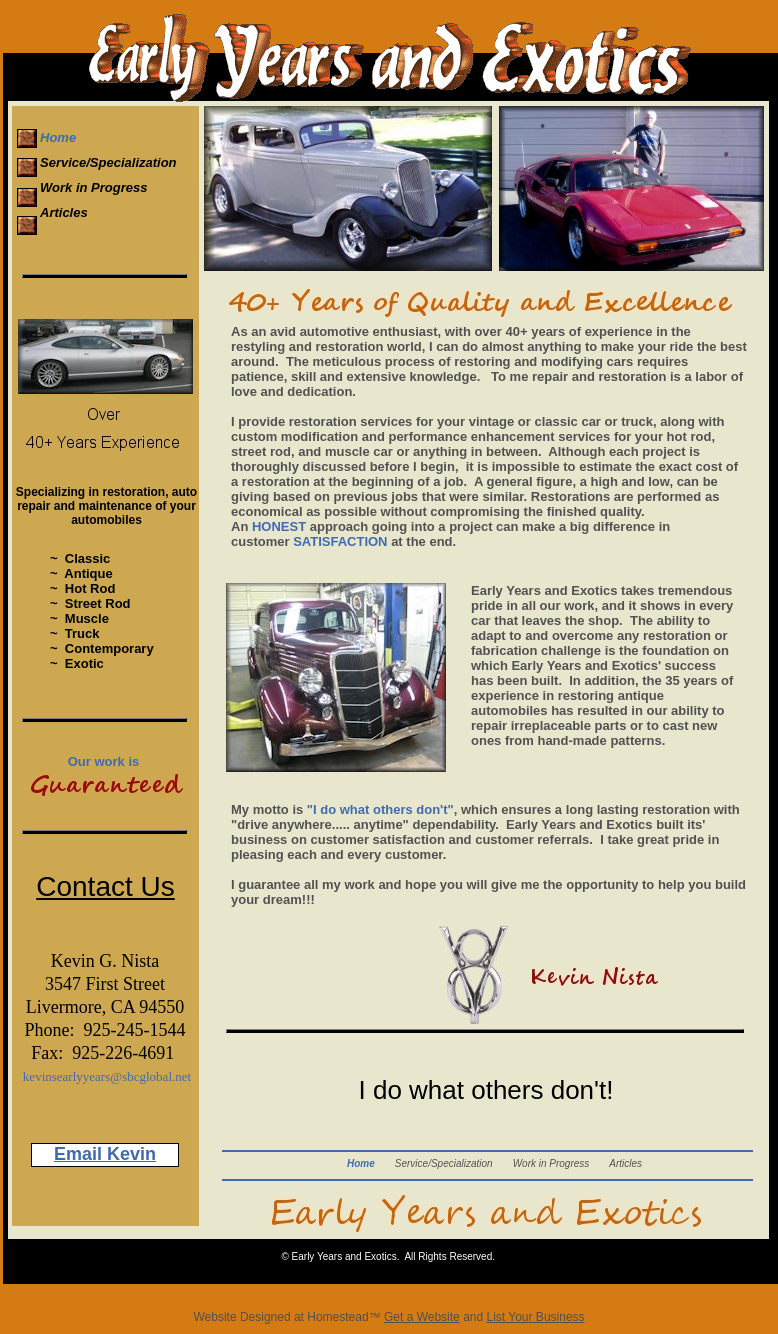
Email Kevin (105, 1154)
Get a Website (422, 1317)
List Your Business (536, 1317)
